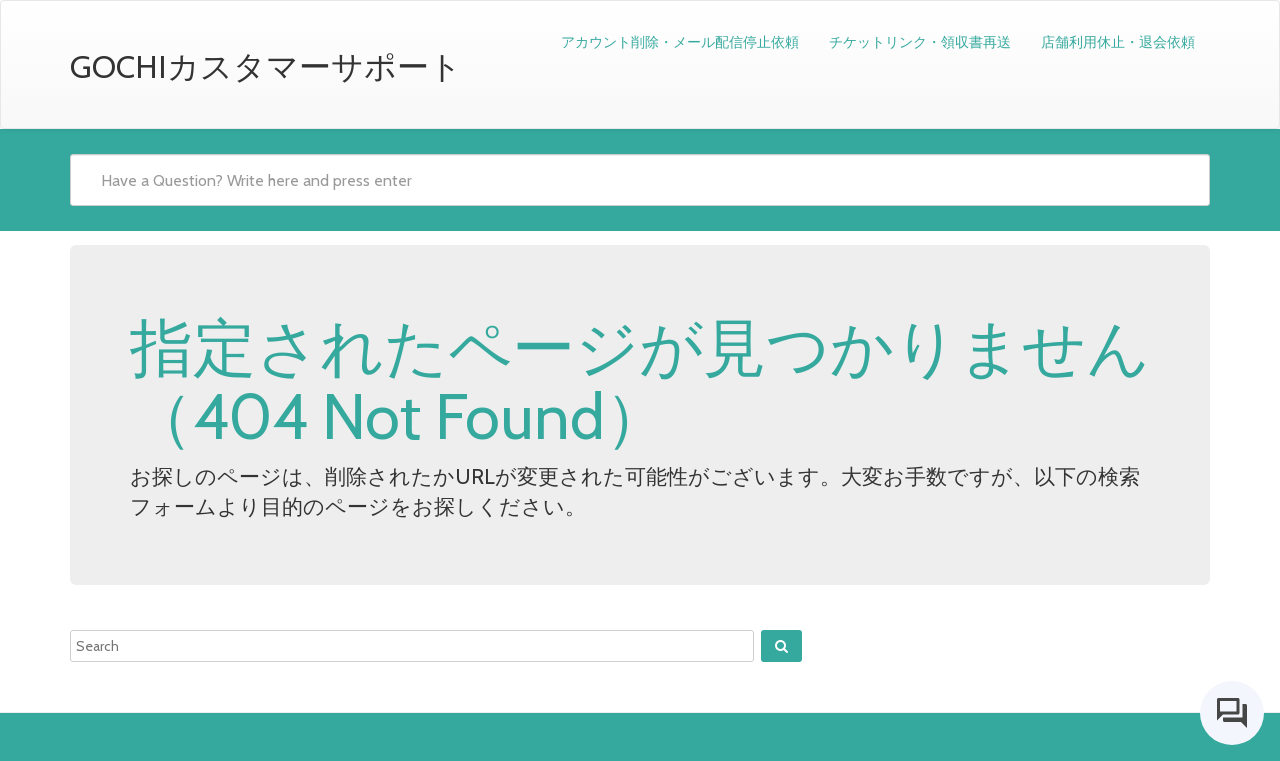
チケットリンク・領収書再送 (920, 42)
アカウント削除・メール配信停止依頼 (680, 42)
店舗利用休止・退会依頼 (1118, 42)
